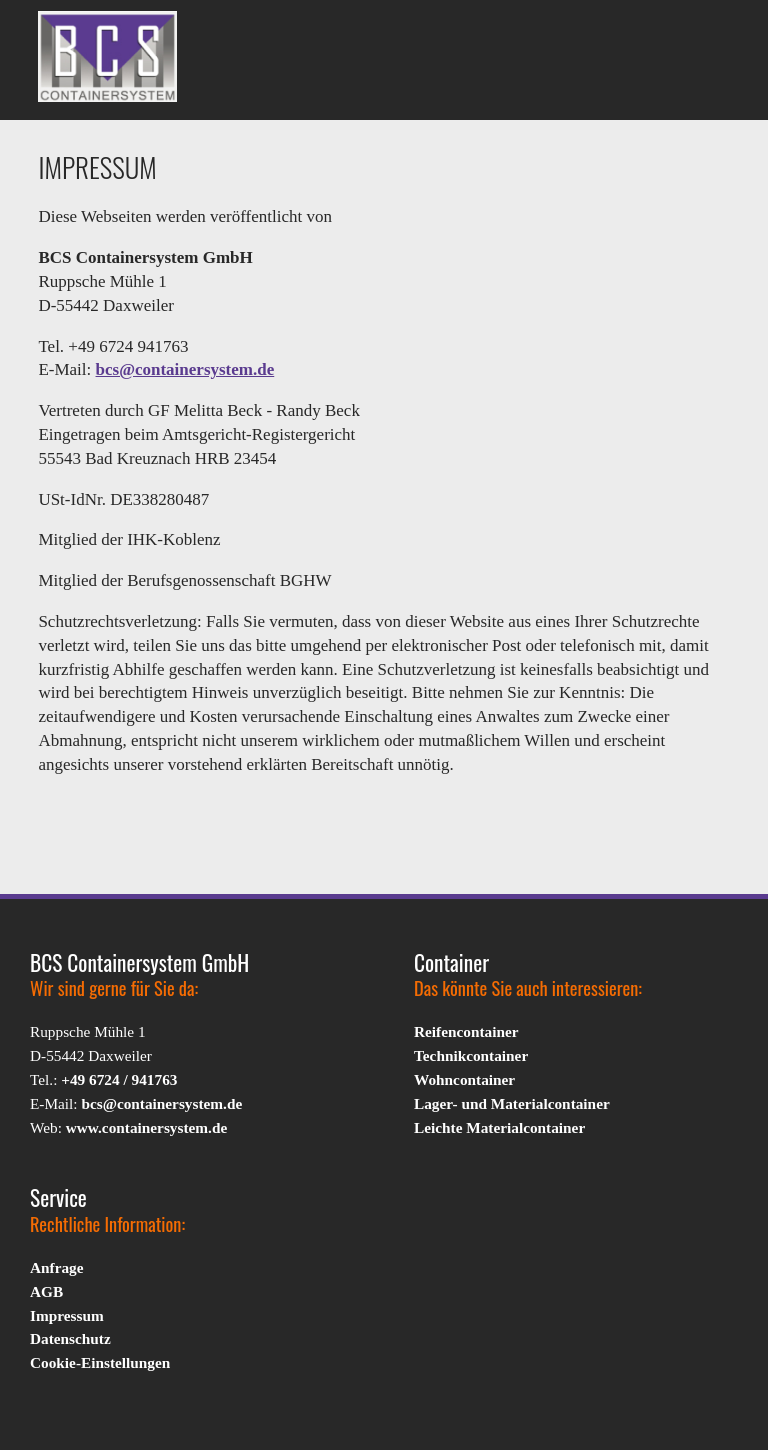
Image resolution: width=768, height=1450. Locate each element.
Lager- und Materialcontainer (512, 1103)
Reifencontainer (466, 1031)
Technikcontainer (471, 1055)
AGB (46, 1291)
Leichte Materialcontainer (499, 1127)
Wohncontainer (464, 1079)
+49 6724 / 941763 (119, 1079)
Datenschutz (70, 1338)
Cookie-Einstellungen (100, 1362)
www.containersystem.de (146, 1127)
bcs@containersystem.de (185, 369)
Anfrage (57, 1267)
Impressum (67, 1315)
